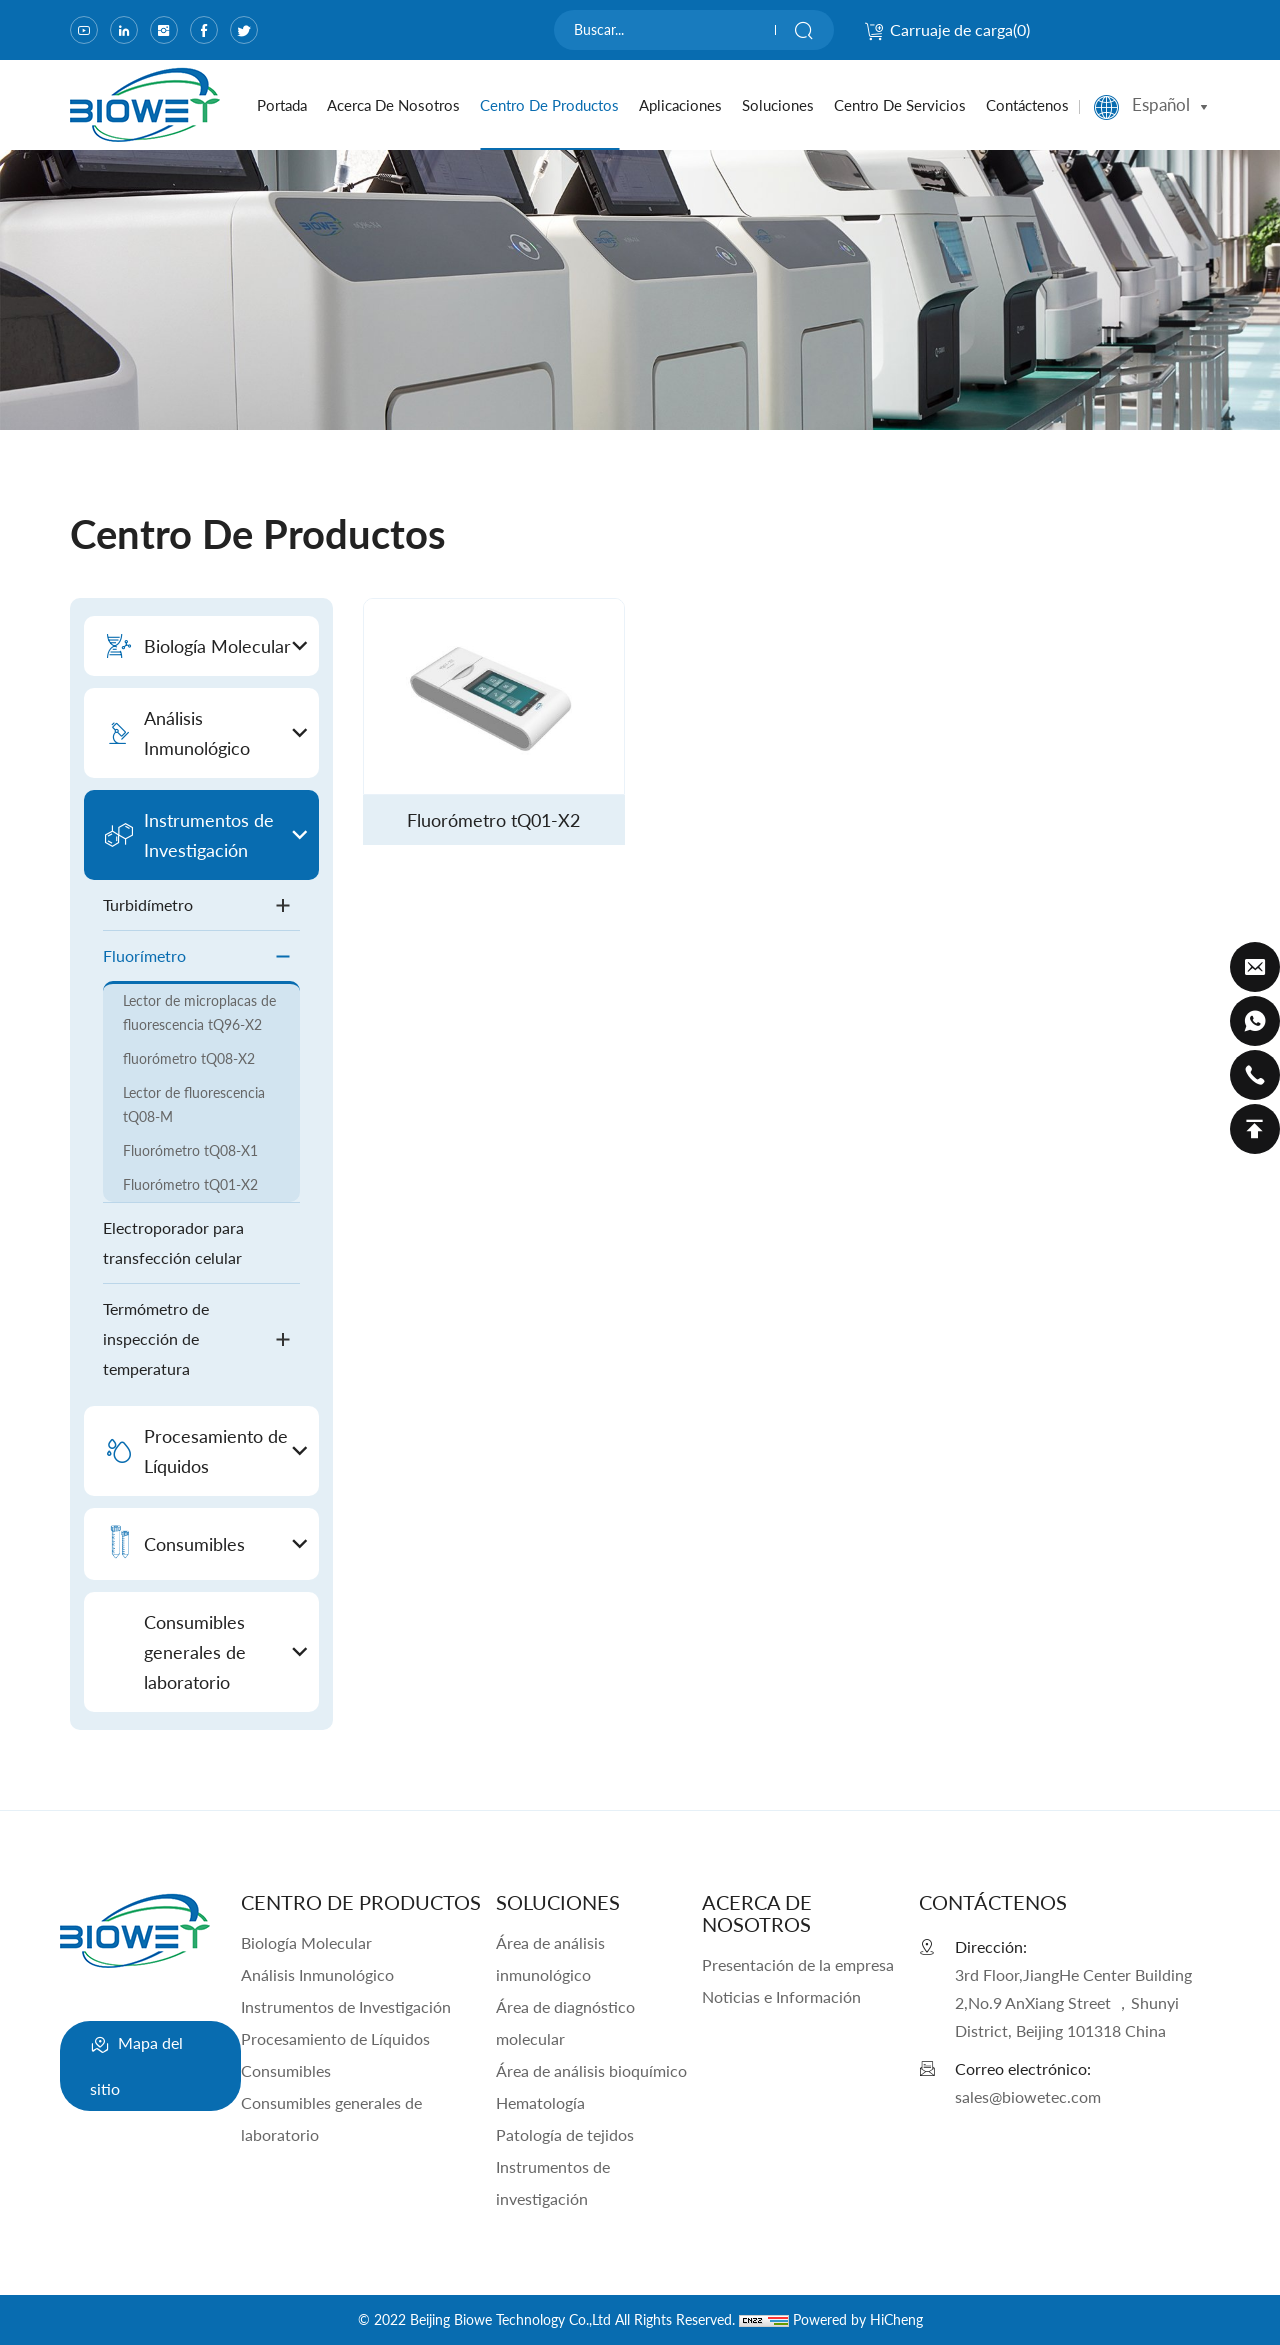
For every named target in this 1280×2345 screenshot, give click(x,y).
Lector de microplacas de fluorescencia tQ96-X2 (199, 1012)
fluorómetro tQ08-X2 (189, 1058)
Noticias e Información (781, 1996)
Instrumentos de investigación (553, 2182)
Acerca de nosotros (393, 105)
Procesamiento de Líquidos (335, 2038)
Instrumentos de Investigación (346, 2006)
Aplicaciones (680, 105)
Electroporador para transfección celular (173, 1242)
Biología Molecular (306, 1942)
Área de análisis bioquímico (591, 2070)
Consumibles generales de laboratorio (331, 2118)
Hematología (540, 2102)
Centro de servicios (900, 105)
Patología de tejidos (565, 2134)
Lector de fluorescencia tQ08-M (194, 1104)
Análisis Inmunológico (317, 1974)
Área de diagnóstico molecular (565, 2022)
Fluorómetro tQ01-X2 (190, 1184)
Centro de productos (549, 105)
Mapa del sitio (136, 2060)
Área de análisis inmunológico (550, 1958)
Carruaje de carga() (947, 29)
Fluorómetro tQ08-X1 (190, 1150)
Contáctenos (1027, 105)
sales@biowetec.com (1028, 2096)
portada (282, 105)
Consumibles (286, 2070)
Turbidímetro (201, 905)
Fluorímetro (201, 956)
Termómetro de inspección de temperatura (201, 1338)
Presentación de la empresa (798, 1964)
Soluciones (778, 105)
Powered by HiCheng (858, 2319)
